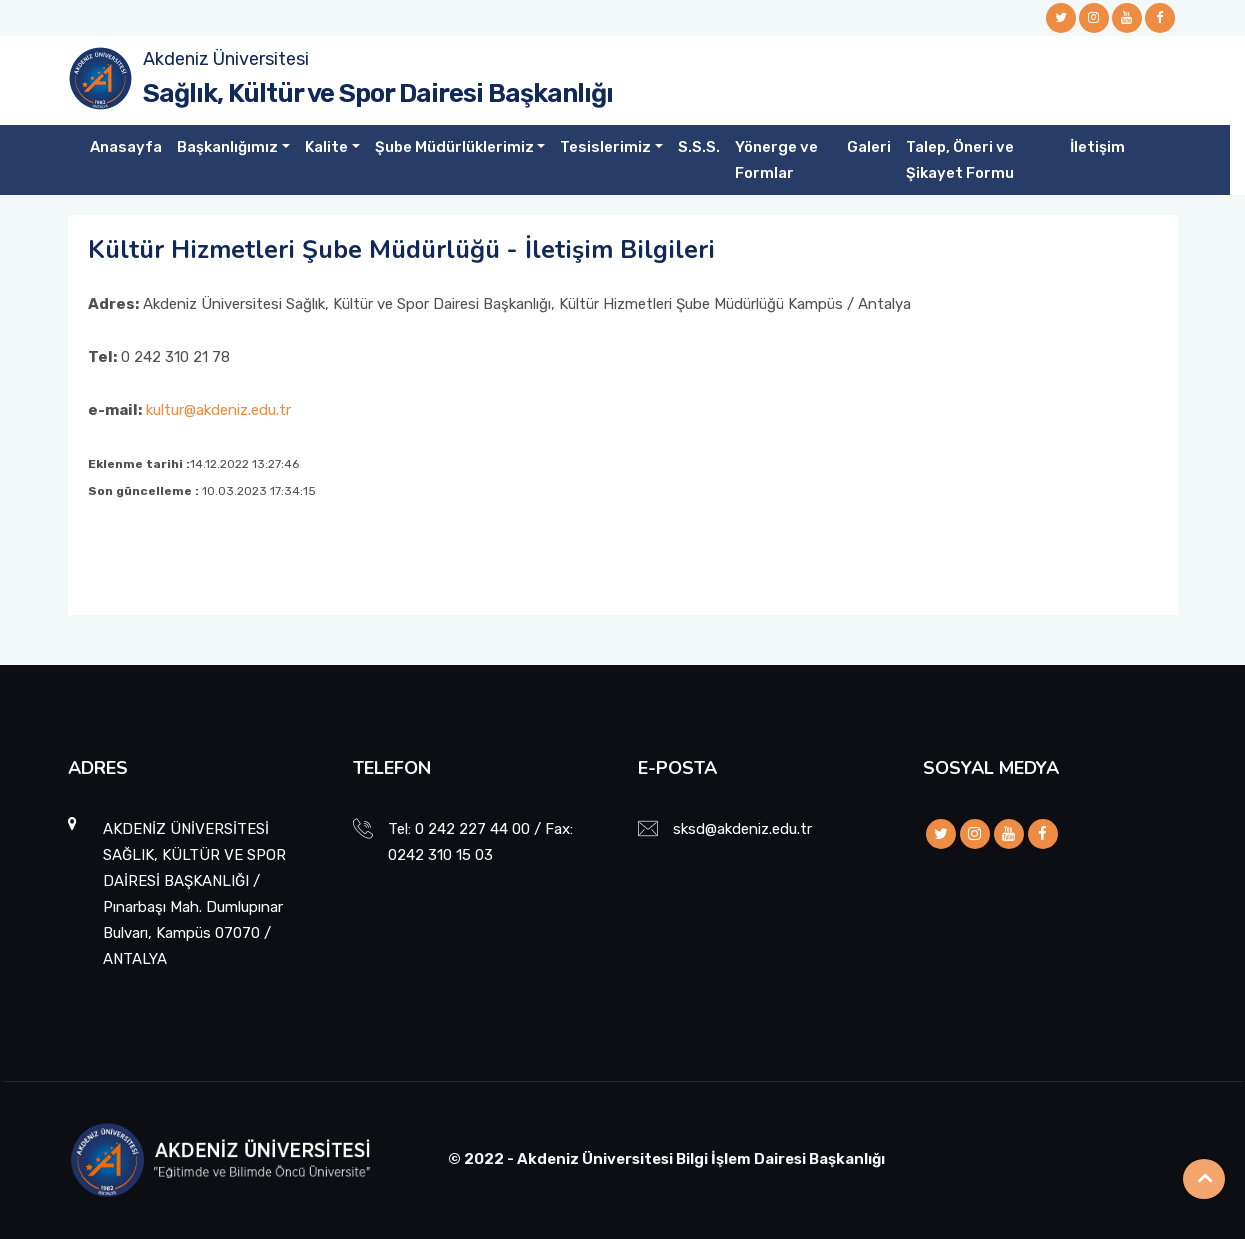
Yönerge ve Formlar (776, 160)
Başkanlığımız (227, 147)
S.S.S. (699, 147)
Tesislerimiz (605, 147)
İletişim (1097, 147)
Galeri (869, 147)
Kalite (326, 147)
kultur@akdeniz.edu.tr (218, 410)
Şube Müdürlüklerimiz (454, 147)
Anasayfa (126, 147)
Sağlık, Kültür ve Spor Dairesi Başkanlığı (378, 93)
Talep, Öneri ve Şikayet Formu (960, 160)
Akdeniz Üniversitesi (226, 59)
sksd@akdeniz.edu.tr (742, 829)
